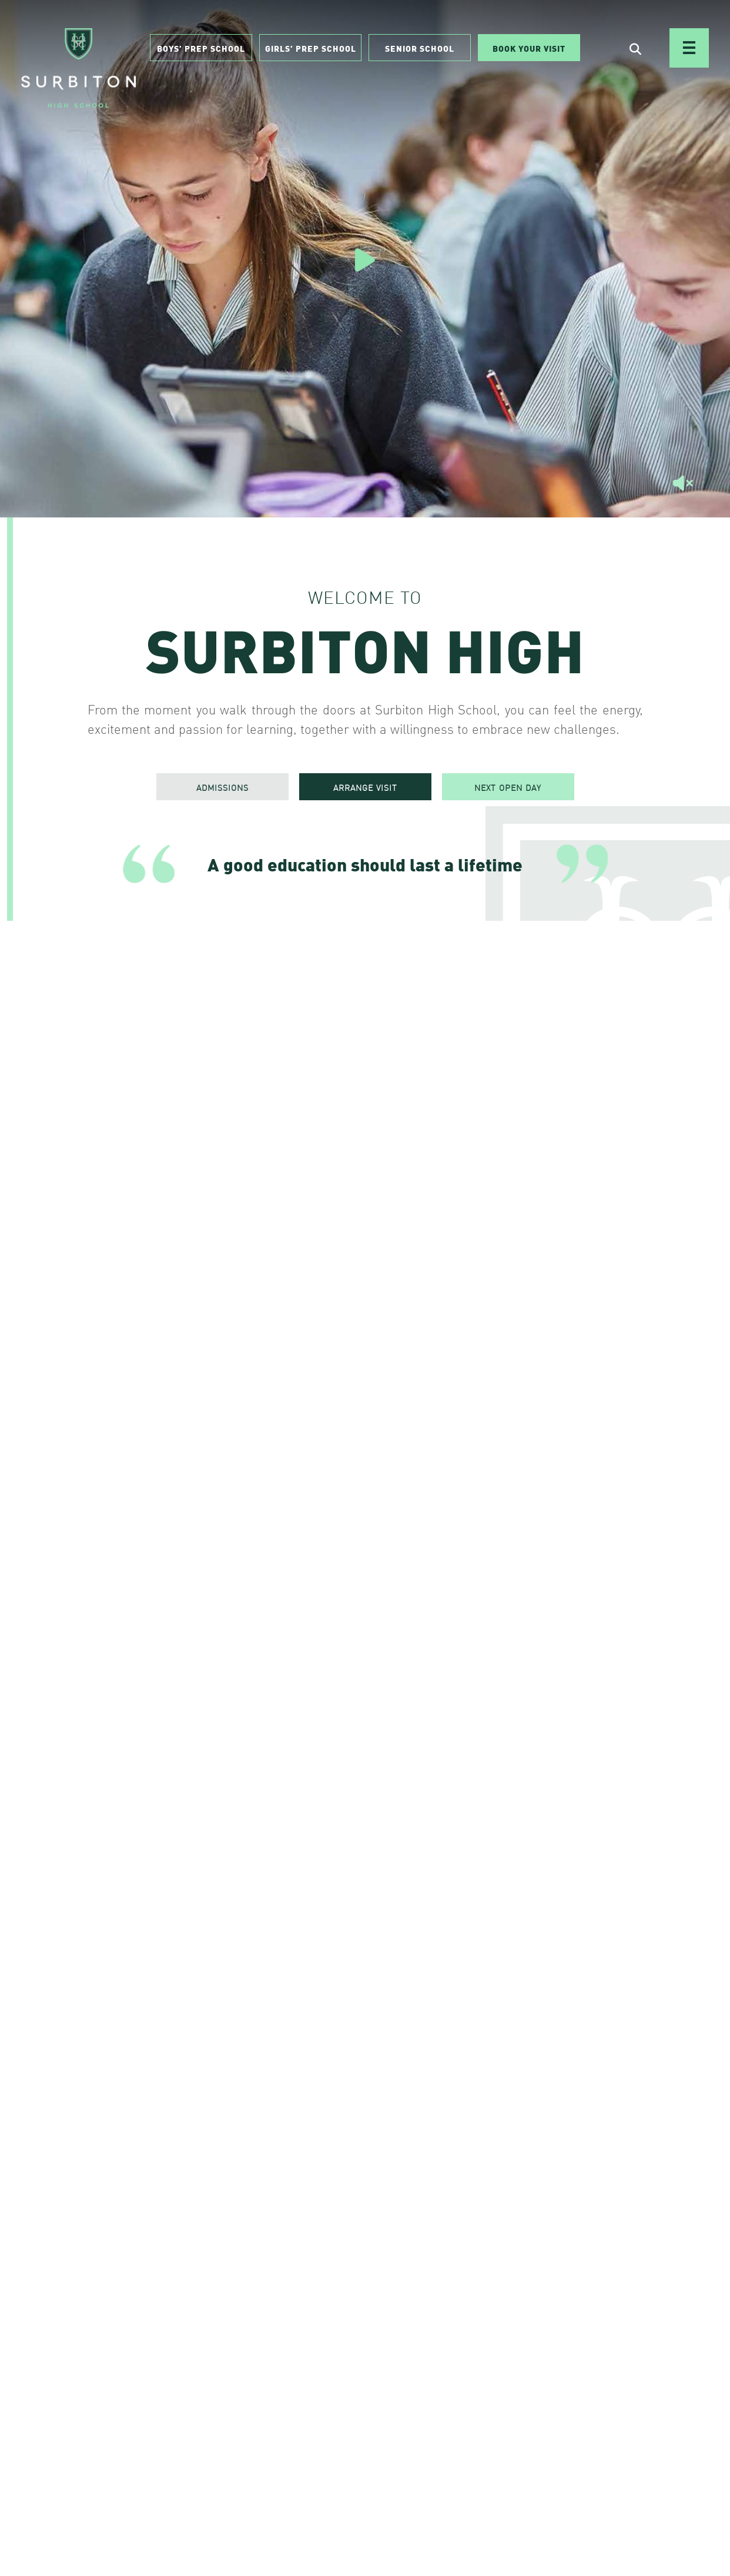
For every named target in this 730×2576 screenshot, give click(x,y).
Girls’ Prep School (310, 48)
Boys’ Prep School (201, 48)
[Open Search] (635, 48)
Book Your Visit (529, 48)
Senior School (419, 48)
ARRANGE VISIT (365, 787)
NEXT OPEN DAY (507, 787)
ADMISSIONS (222, 787)
